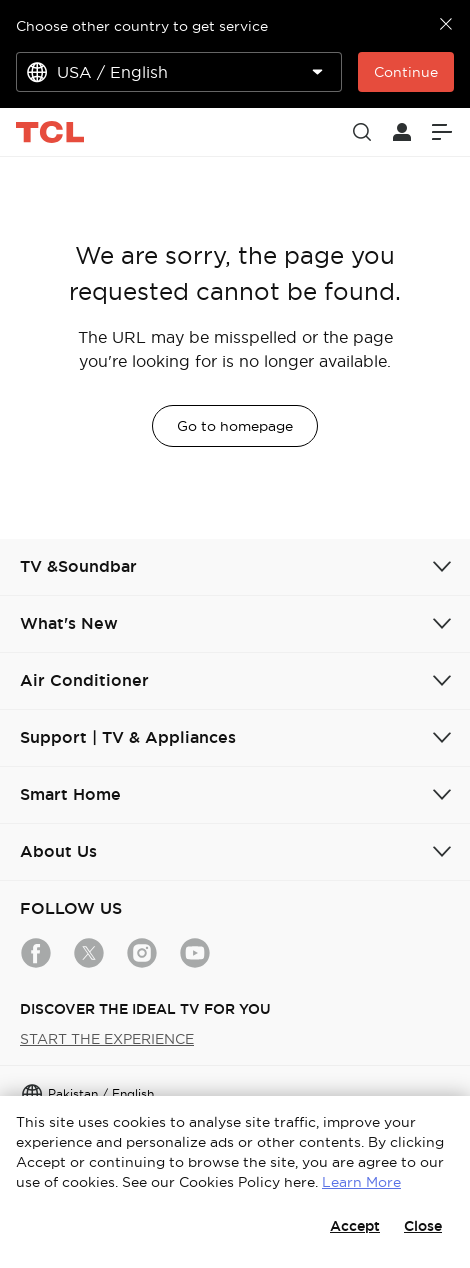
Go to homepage (235, 426)
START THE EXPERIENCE (107, 1039)
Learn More (361, 1182)
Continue (406, 72)
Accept (355, 1226)
